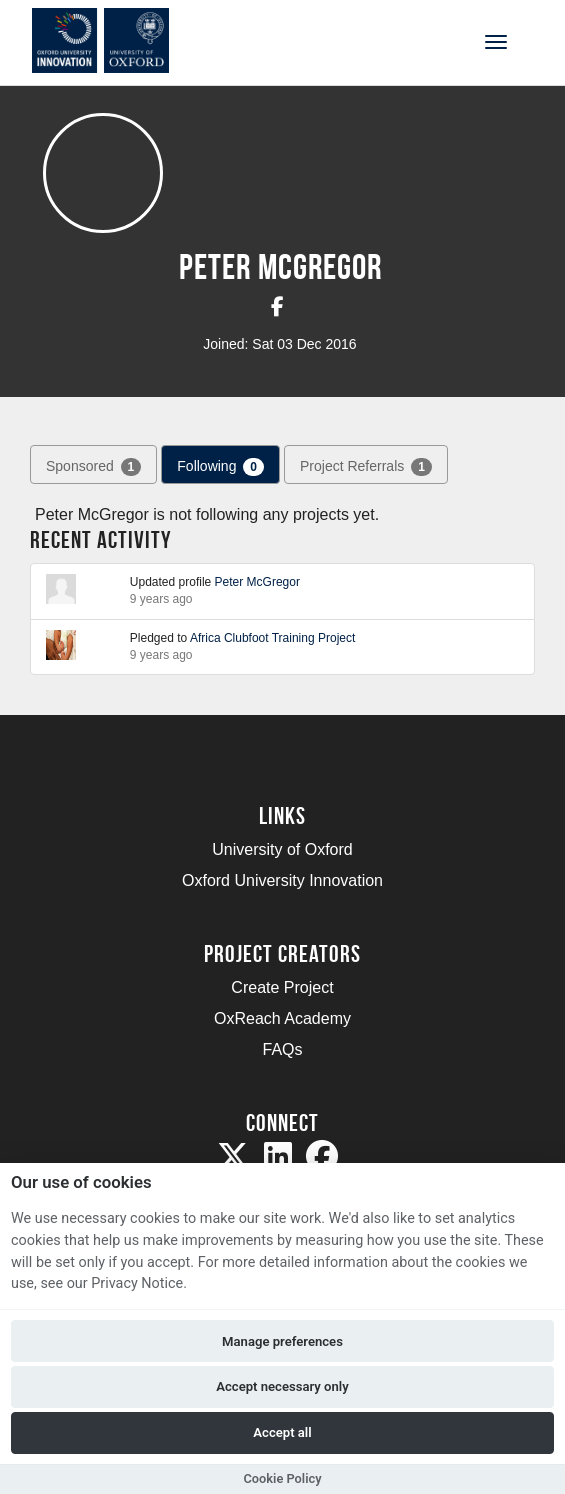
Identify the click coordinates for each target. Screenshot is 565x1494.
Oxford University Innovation (282, 880)
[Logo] (113, 40)
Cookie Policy (282, 1478)
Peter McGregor (257, 582)
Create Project (282, 987)
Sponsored (93, 467)
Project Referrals (366, 467)
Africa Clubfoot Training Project (272, 638)
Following (220, 467)
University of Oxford (282, 849)
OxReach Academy (282, 1018)
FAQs (282, 1049)
